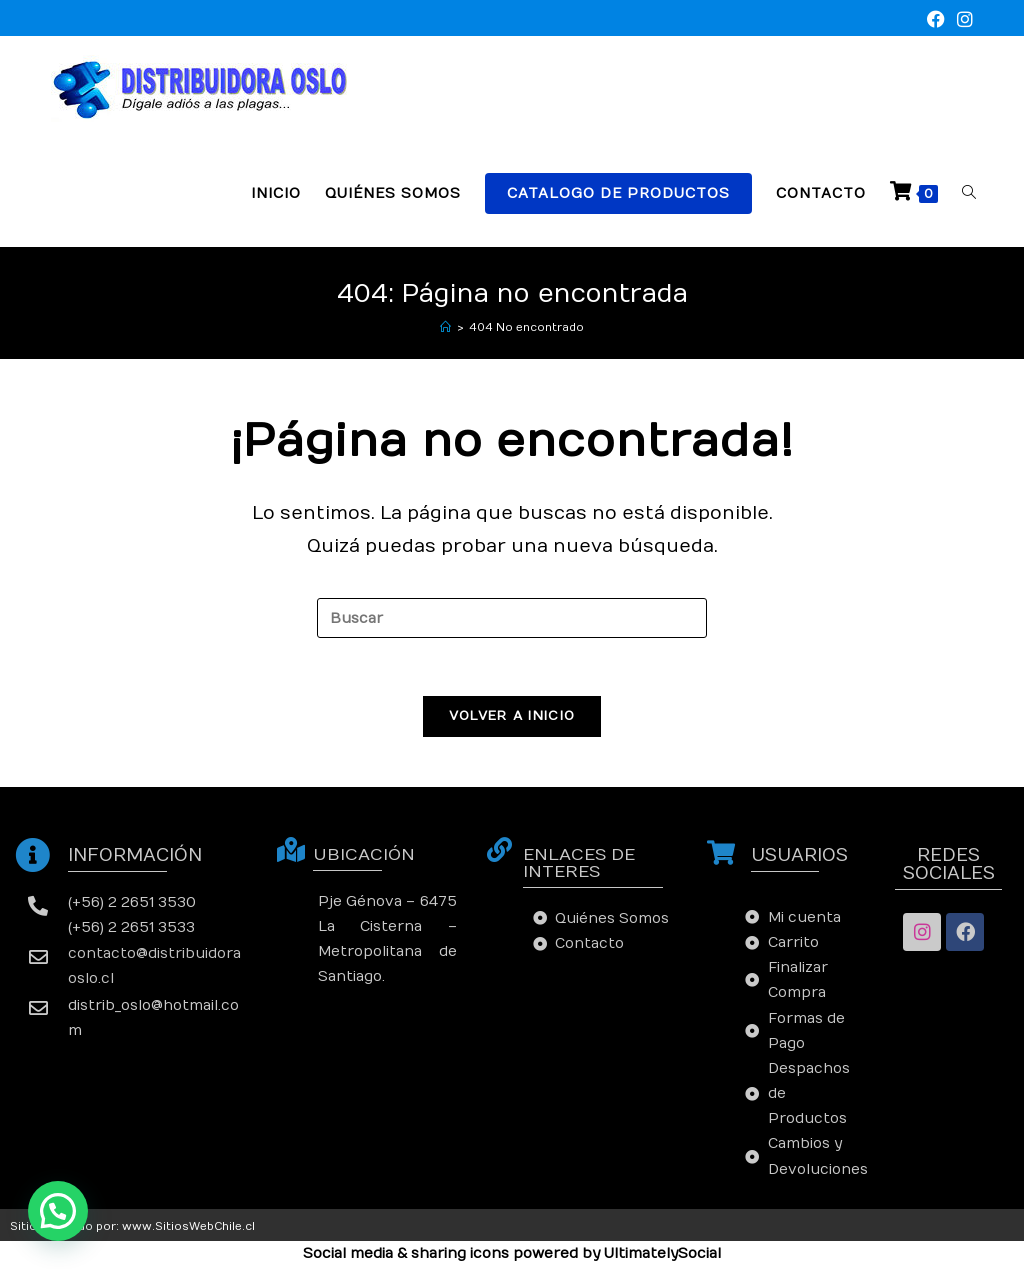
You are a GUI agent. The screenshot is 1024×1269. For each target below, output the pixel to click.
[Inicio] (445, 327)
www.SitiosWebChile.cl (188, 1228)
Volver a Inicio (512, 718)
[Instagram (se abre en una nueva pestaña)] (962, 20)
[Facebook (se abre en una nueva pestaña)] (936, 20)
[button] (58, 1211)
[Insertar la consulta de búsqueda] (512, 618)
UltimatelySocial (662, 1256)
